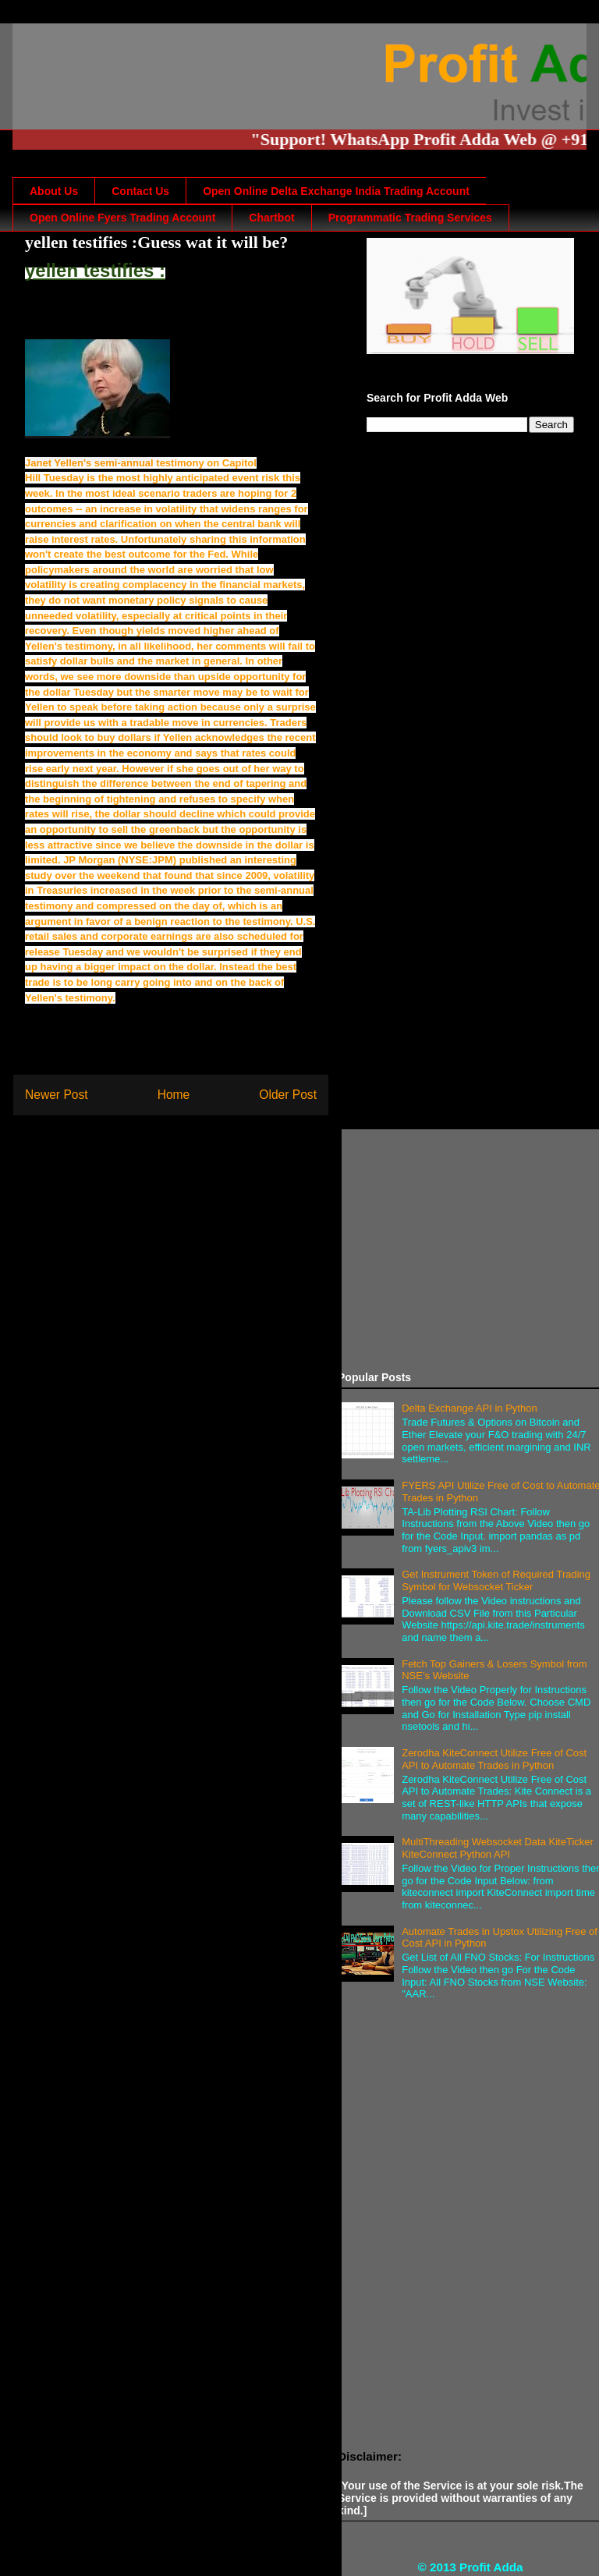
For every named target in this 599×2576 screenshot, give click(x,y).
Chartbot (271, 217)
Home (174, 1094)
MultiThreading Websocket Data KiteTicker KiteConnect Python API (498, 1848)
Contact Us (140, 191)
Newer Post (56, 1094)
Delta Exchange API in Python (469, 1408)
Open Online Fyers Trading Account (122, 217)
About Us (54, 191)
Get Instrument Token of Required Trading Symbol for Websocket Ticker (496, 1580)
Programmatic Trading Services (410, 217)
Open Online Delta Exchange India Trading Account (336, 191)
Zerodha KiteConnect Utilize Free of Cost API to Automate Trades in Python (494, 1759)
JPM (162, 860)
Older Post (288, 1094)
